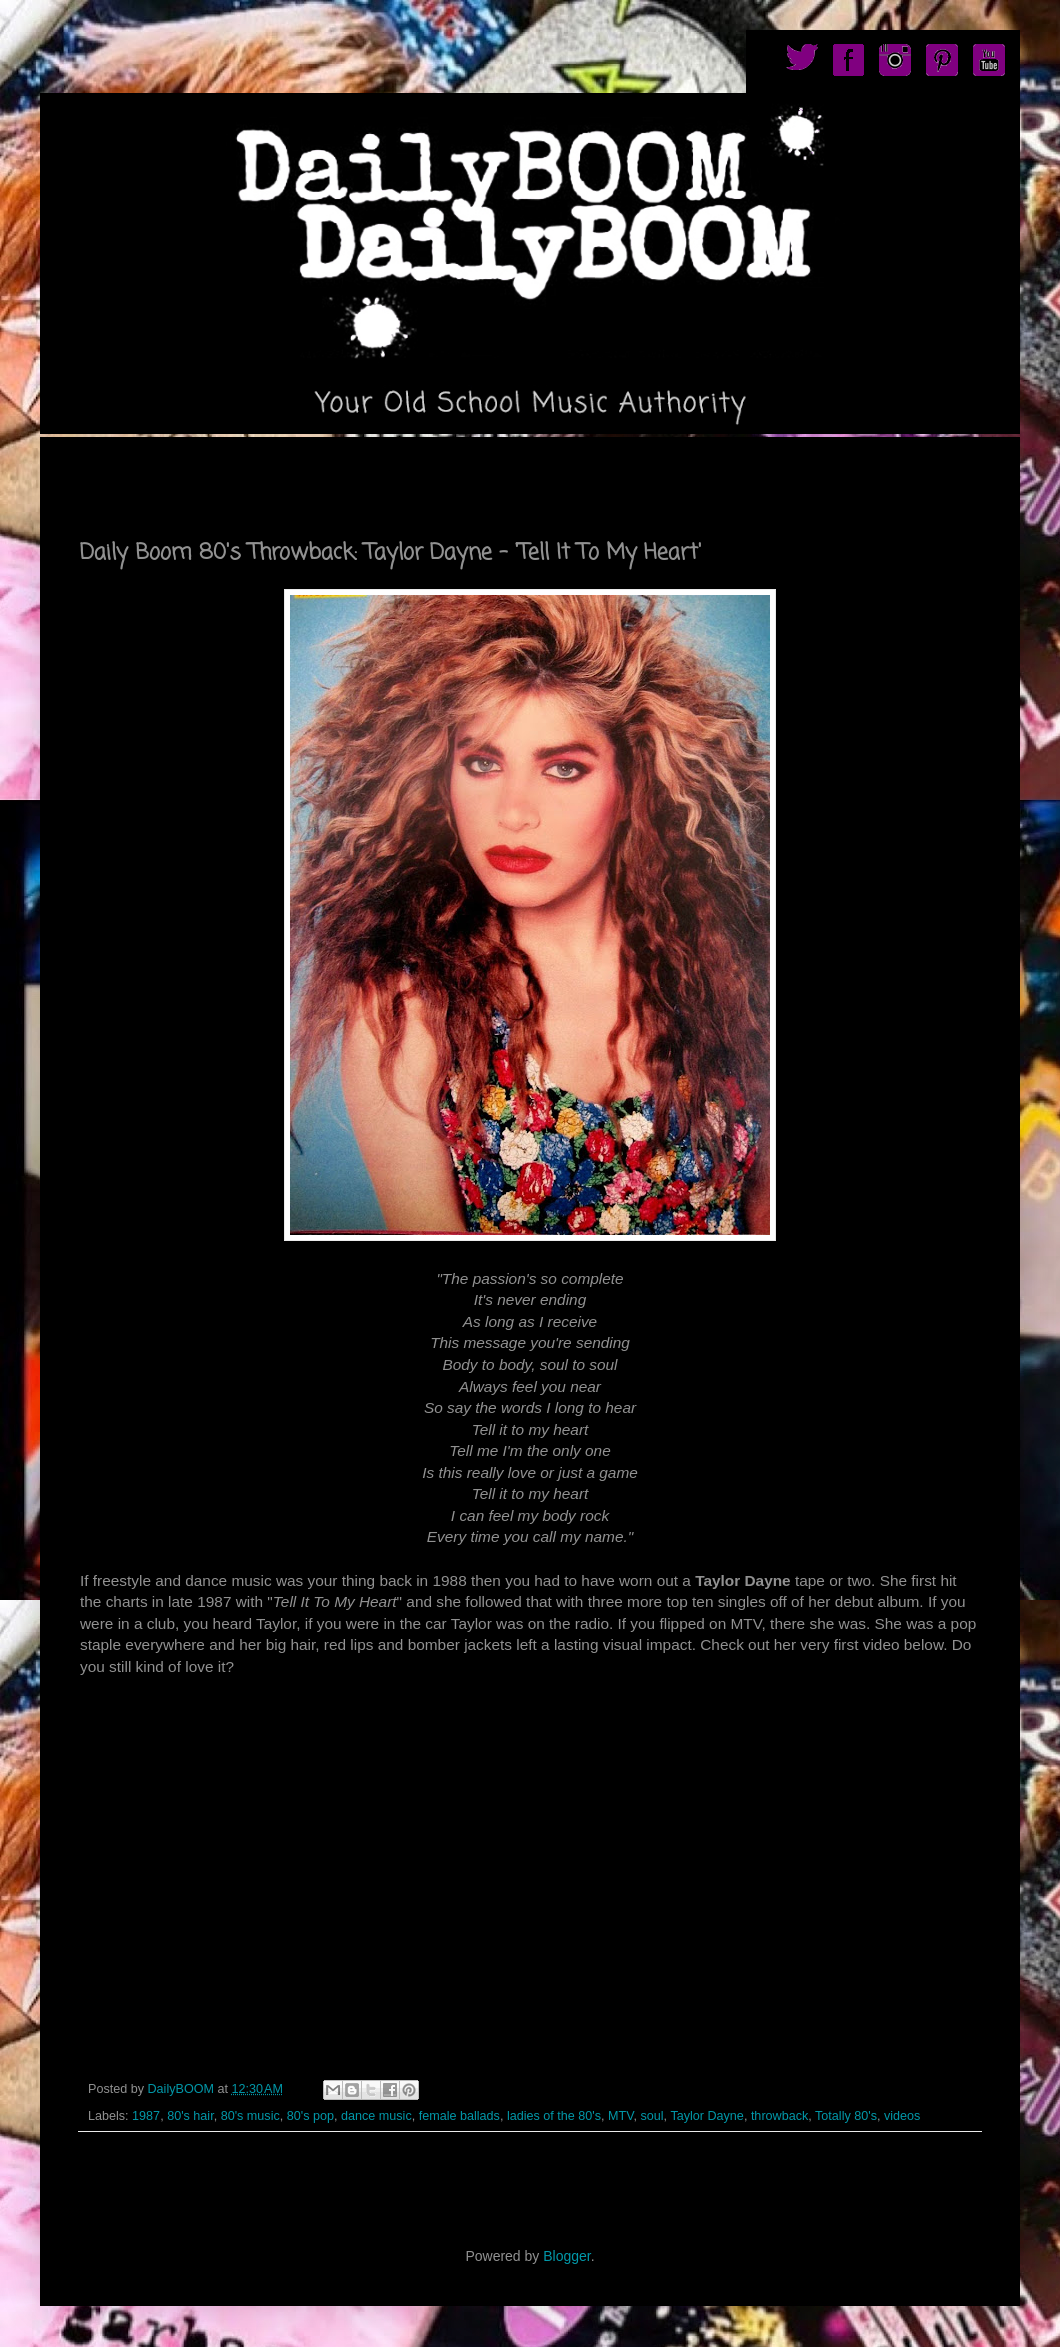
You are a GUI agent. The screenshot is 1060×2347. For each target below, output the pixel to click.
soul (651, 2116)
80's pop (310, 2116)
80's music (250, 2116)
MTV (620, 2116)
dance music (376, 2116)
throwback (779, 2116)
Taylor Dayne (707, 2116)
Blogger (566, 2256)
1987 (146, 2116)
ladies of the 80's (554, 2116)
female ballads (459, 2116)
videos (902, 2116)
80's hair (190, 2116)
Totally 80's (846, 2116)
